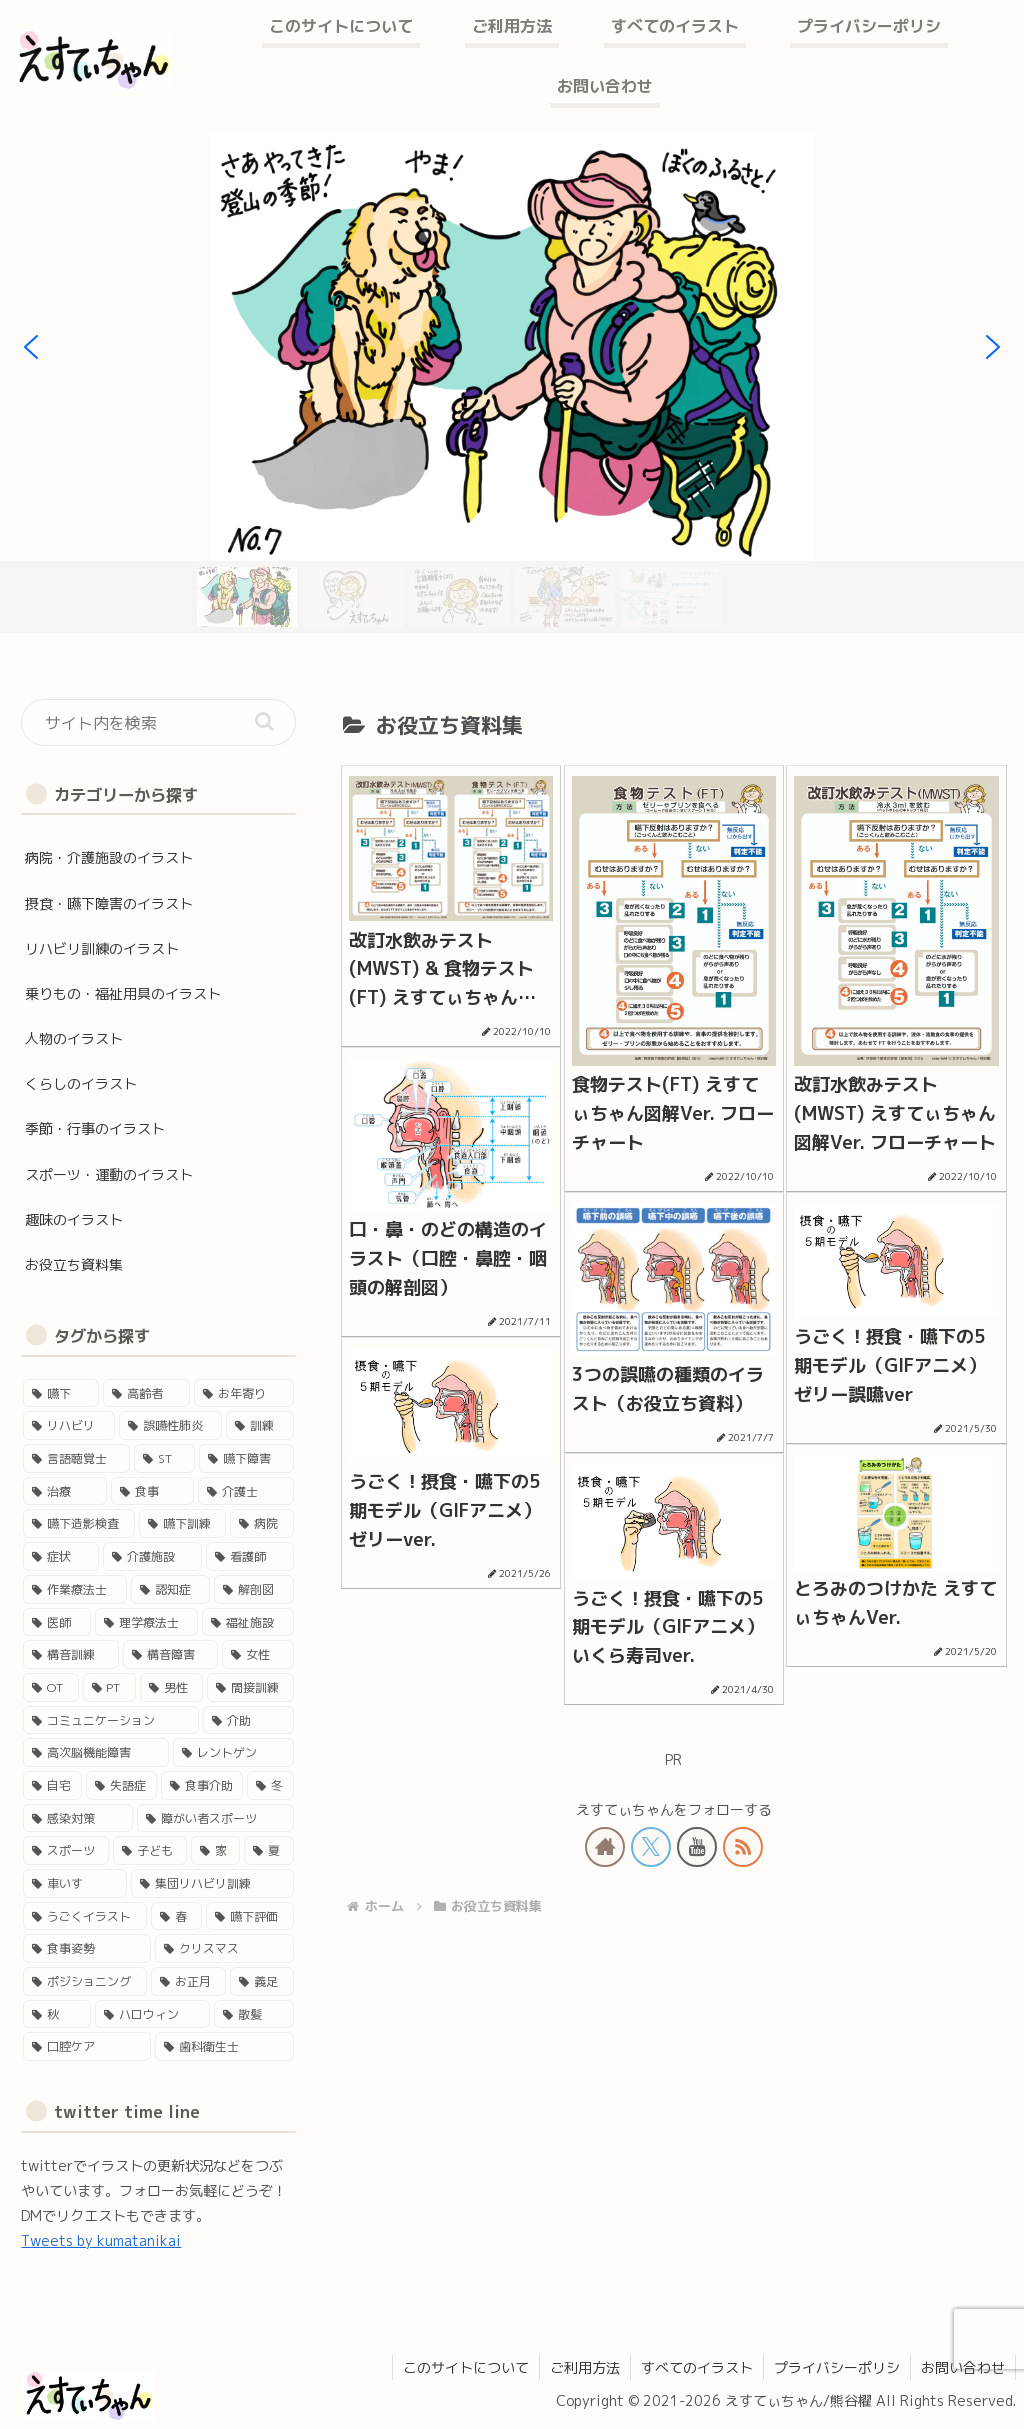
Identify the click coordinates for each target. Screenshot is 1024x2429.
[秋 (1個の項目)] (56, 2014)
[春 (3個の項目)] (176, 1916)
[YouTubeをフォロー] (697, 1847)
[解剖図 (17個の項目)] (253, 1589)
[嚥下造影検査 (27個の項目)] (78, 1523)
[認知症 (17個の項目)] (170, 1589)
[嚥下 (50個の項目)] (60, 1393)
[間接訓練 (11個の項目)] (250, 1687)
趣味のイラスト (74, 1219)
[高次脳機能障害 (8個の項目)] (95, 1752)
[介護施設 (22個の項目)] (152, 1556)
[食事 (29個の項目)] (152, 1491)
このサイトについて (466, 2367)
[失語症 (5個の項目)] (121, 1785)
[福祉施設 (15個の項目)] (247, 1622)
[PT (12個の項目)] (109, 1687)
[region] (512, 383)
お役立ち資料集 (74, 1264)
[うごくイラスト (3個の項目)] (84, 1916)
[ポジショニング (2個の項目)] (84, 1981)
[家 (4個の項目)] (216, 1850)
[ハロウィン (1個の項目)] (152, 2014)
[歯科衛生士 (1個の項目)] (224, 2046)
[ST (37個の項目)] (164, 1458)
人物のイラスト (74, 1038)
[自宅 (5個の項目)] (52, 1785)
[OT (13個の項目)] (50, 1687)
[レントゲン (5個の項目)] (233, 1752)
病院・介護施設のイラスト (109, 857)
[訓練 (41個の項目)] (259, 1425)
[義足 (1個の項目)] (261, 1981)
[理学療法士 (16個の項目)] (146, 1622)
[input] (158, 722)
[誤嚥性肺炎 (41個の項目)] (170, 1425)
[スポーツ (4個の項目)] (66, 1850)
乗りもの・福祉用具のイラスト (123, 993)
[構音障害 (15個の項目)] (170, 1654)
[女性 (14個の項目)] (257, 1654)
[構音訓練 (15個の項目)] (70, 1654)
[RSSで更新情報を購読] (743, 1847)
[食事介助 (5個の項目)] (202, 1785)
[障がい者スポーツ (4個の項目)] (215, 1818)
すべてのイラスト (697, 2367)
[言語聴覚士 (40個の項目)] (76, 1458)
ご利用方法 (585, 2367)
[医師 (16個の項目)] (56, 1622)
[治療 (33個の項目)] (64, 1491)
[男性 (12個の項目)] (171, 1687)
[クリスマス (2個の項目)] (224, 1948)
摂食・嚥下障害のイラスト (109, 903)
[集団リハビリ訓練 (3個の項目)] (212, 1883)
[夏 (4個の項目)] (269, 1850)
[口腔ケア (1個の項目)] (86, 2046)
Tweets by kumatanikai (101, 2240)
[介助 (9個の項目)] (248, 1720)
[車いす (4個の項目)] (74, 1883)
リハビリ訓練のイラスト (102, 948)
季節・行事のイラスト (95, 1128)
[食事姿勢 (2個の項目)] (86, 1948)
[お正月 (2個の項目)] (188, 1981)
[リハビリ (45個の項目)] (68, 1425)
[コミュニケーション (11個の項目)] (110, 1720)
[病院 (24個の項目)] (261, 1523)
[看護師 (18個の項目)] (249, 1556)
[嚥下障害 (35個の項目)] (246, 1458)
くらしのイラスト (81, 1083)
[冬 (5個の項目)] (270, 1785)
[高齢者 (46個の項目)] (146, 1393)
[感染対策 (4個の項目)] (77, 1818)
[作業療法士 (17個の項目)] (74, 1589)
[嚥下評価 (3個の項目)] (249, 1916)
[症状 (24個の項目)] (60, 1556)
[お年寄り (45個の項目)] (243, 1393)
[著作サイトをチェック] (605, 1847)
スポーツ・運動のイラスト (109, 1174)
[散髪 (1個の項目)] (253, 2014)
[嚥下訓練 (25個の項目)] (182, 1523)
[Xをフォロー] (651, 1847)
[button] (31, 347)
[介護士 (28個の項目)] (245, 1491)
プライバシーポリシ (837, 2367)
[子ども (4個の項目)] (150, 1850)
